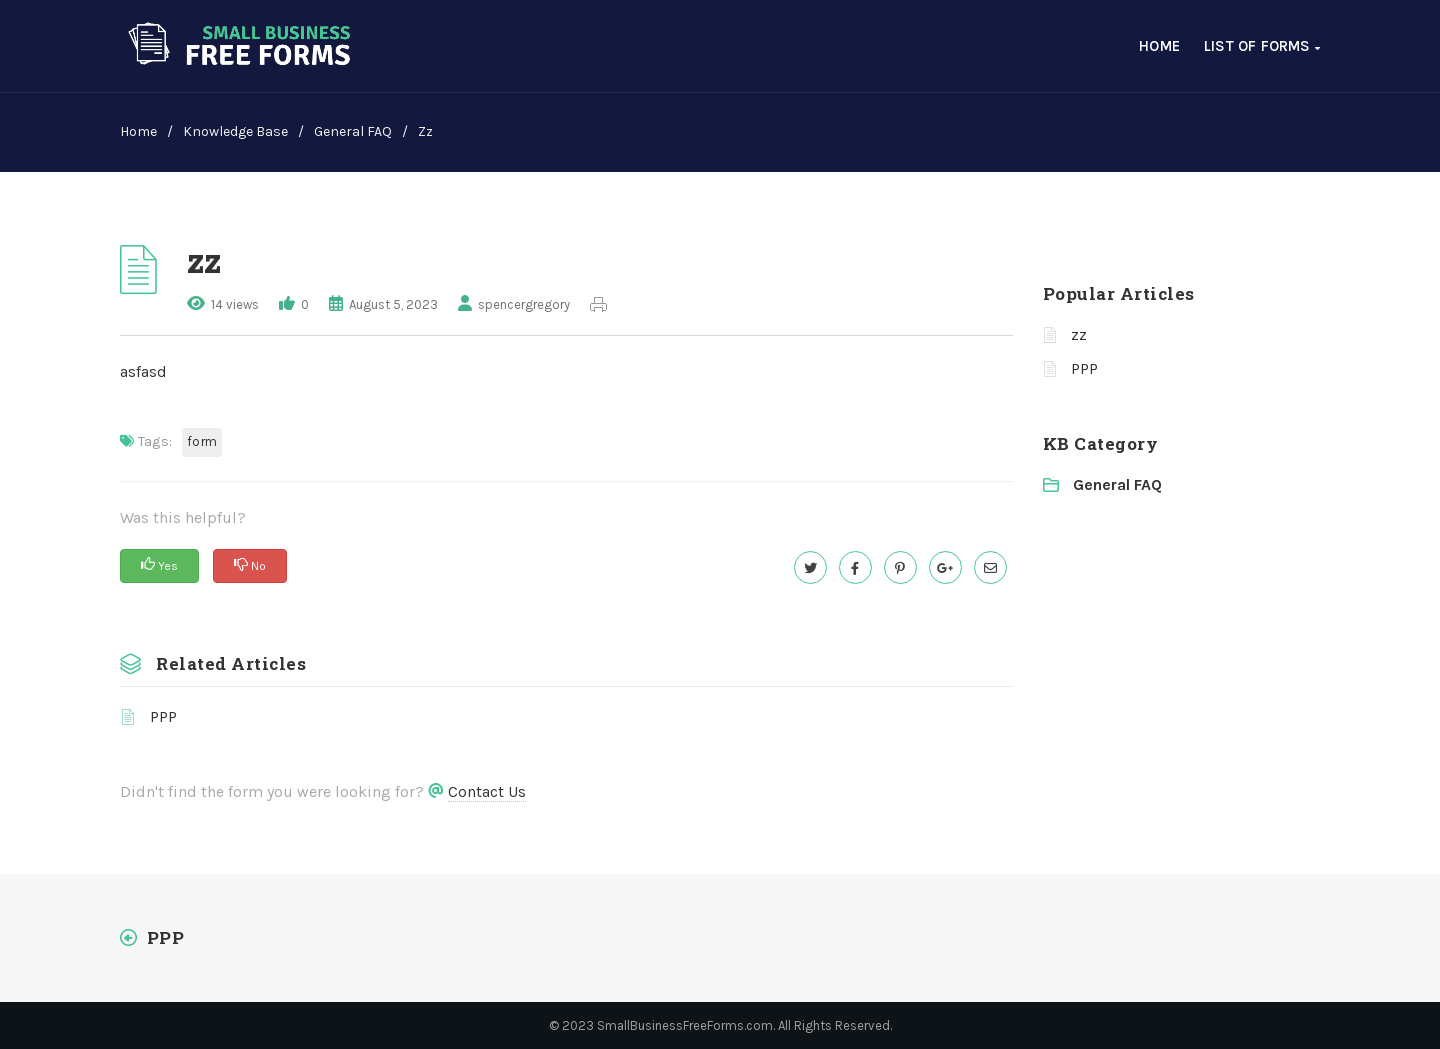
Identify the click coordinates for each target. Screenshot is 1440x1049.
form (202, 441)
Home (1159, 46)
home (138, 131)
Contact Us (487, 791)
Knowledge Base (235, 131)
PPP (163, 716)
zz (1079, 334)
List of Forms (1262, 46)
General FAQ (353, 131)
